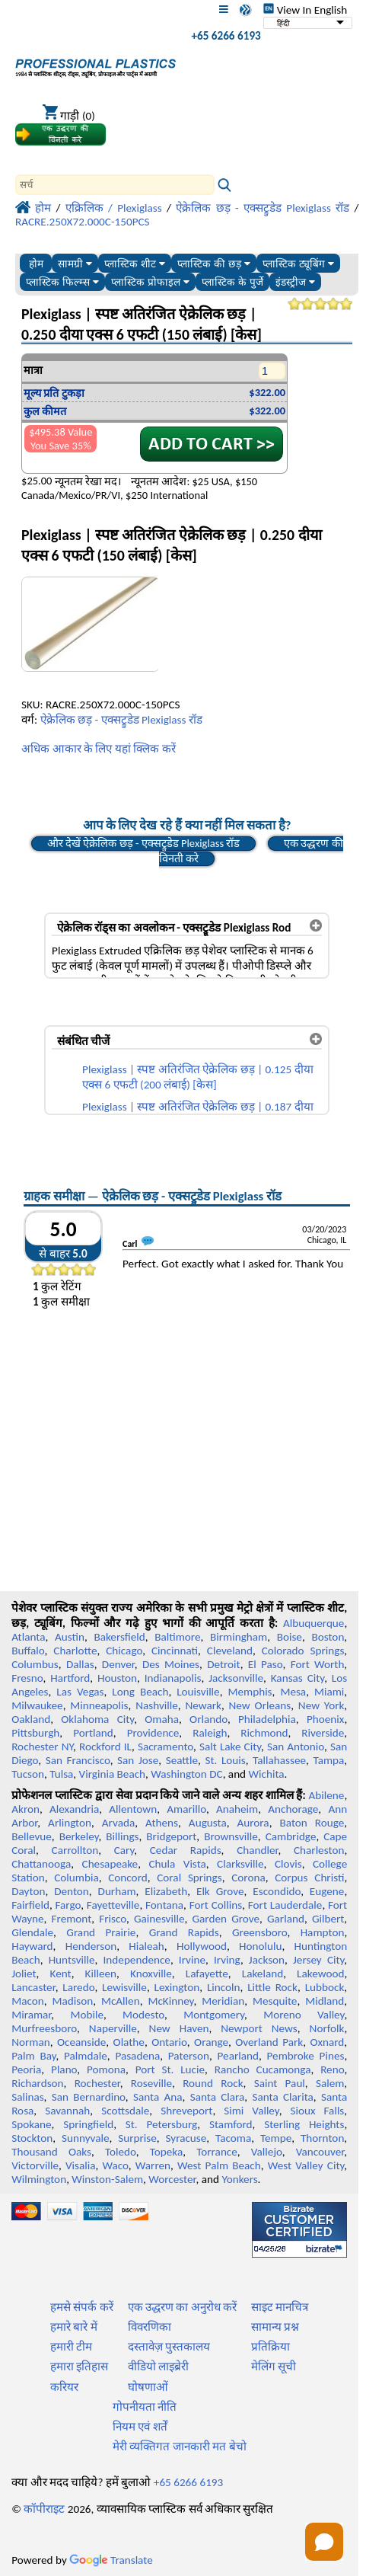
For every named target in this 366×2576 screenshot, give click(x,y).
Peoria (26, 2069)
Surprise (137, 2138)
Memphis (250, 1692)
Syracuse (185, 2138)
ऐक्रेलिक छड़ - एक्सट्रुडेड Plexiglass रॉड (121, 720)
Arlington (69, 1823)
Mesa (293, 1692)
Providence (153, 1733)
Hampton (323, 1932)
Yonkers (239, 2179)
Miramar (31, 2014)
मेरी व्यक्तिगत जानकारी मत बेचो (180, 2446)
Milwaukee (36, 1705)
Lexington (177, 1987)
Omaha (162, 1719)
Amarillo (186, 1809)
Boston (327, 1637)
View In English (305, 10)
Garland (285, 1919)
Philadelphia (267, 1719)
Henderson (91, 1946)
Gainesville (159, 1919)
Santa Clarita (282, 2097)
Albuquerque (313, 1623)
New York (321, 1705)
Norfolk (327, 2028)
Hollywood (202, 1946)
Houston (117, 1678)
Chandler (257, 1850)
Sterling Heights (304, 2124)
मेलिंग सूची (273, 2366)
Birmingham (238, 1637)
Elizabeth (166, 1891)
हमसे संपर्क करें (81, 2307)
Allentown (133, 1809)
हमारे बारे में (73, 2327)
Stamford (231, 2124)
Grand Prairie (100, 1932)
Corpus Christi (309, 1877)
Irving (227, 1960)
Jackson (267, 1960)
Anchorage (293, 1809)
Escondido (277, 1891)
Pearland (238, 2056)
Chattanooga (41, 1864)
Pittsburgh (35, 1733)
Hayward (32, 1946)
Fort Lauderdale (285, 1905)
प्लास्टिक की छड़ (213, 264)
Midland (324, 2001)
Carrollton (75, 1850)
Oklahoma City (97, 1719)
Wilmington (38, 2179)
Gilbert (328, 1919)
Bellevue (31, 1836)
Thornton (322, 2138)
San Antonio (295, 1746)
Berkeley (79, 1836)
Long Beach (140, 1692)
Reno (332, 2069)
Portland (93, 1733)
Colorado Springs (303, 1650)
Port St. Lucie (170, 2069)
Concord (127, 1877)
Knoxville (151, 1973)
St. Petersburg (162, 2124)
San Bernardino (89, 2097)
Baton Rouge (311, 1823)
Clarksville (240, 1864)
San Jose (137, 1760)
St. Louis (225, 1760)
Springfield (88, 2124)
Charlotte (75, 1650)
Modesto (143, 2014)
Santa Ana (158, 2097)
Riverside (322, 1733)
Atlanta (28, 1637)
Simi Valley (251, 2110)
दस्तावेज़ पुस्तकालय (169, 2347)
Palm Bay (33, 2056)
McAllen (120, 2001)
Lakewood (320, 1973)
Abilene (327, 1795)
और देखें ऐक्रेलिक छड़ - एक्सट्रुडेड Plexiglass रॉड (143, 843)
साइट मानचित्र (279, 2307)
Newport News (259, 2028)
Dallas (80, 1664)
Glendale (32, 1932)
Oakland (30, 1719)
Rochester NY (42, 1746)
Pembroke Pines (306, 2056)
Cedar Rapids (185, 1850)
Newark (203, 1705)
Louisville (198, 1692)
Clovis (288, 1864)
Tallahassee (279, 1760)
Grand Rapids (184, 1932)
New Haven (179, 2028)
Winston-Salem (107, 2179)
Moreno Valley (303, 2014)
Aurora (253, 1823)
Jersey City (318, 1960)
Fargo (68, 1905)
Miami (329, 1692)
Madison (73, 2001)
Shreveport (186, 2110)
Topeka (166, 2152)
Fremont (72, 1919)
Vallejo (266, 2152)
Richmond (264, 1733)
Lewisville (124, 1987)
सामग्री (75, 264)
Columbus (35, 1664)
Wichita (267, 1774)
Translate (111, 2560)
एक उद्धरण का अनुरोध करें (182, 2307)
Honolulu (260, 1946)
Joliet (23, 1973)
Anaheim (237, 1809)
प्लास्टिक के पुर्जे (232, 282)
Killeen (100, 1973)
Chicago (124, 1650)
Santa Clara (217, 2097)
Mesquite (275, 2001)
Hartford (70, 1678)
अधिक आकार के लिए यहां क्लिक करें (98, 749)
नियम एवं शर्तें (140, 2427)
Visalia (80, 2165)
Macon (27, 2001)
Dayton (28, 1891)
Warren (152, 2165)
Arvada (118, 1823)
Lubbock (325, 1987)
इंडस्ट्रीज (295, 282)
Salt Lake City (230, 1746)
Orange (211, 2042)
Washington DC (186, 1774)
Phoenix (325, 1719)
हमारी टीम (71, 2347)
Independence (136, 1960)
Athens (161, 1823)
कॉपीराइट (44, 2509)
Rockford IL (105, 1746)
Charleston (319, 1850)
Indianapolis (173, 1678)
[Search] (115, 184)
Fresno (27, 1678)
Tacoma (233, 2138)
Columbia (76, 1877)
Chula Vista (176, 1864)
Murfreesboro (44, 2028)
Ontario (169, 2042)
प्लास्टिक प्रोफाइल (150, 282)
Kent (61, 1973)
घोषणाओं (148, 2387)
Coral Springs (189, 1877)
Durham (117, 1891)
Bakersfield (119, 1637)
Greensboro (259, 1932)
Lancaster (33, 1987)
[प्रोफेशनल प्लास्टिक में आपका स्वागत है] (95, 64)
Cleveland (230, 1650)
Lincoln (223, 1987)
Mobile (86, 2014)
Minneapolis (99, 1705)
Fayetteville (113, 1905)
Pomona (106, 2069)
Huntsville (72, 1960)
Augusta (208, 1823)
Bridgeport (171, 1836)
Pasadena (137, 2056)
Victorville (35, 2165)
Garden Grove (225, 1919)
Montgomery (213, 2014)
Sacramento (165, 1746)
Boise (289, 1637)
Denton (71, 1891)
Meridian (223, 2001)
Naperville (113, 2028)
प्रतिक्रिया (270, 2347)
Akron (25, 1809)
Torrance (216, 2152)
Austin (69, 1637)
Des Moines (170, 1664)
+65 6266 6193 (225, 36)
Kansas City (297, 1678)
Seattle (182, 1760)
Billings (122, 1836)
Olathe (129, 2042)
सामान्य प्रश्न (275, 2327)
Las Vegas (79, 1692)
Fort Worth (318, 1664)
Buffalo (27, 1650)
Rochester (97, 2083)
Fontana (164, 1905)
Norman (30, 2042)
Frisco (112, 1919)
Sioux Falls (317, 2110)
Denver (118, 1664)
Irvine (192, 1960)
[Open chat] (324, 2542)
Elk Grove (220, 1891)
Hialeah (146, 1946)
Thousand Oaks (51, 2152)
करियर (64, 2387)
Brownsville (231, 1836)
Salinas (27, 2097)
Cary (124, 1850)
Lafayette (207, 1973)
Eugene (327, 1891)
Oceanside (81, 2042)
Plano (64, 2069)
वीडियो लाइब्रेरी (158, 2366)
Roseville (151, 2083)
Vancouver (320, 2152)
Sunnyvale (86, 2138)
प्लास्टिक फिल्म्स (62, 282)
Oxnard (327, 2042)
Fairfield (30, 1905)
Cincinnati (174, 1650)
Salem (330, 2083)
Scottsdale (125, 2110)
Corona (248, 1877)
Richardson (37, 2083)
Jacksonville (235, 1678)
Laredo (78, 1987)
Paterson (188, 2056)
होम (36, 264)
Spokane (31, 2124)
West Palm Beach (219, 2165)
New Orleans (260, 1705)
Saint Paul (279, 2083)
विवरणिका (149, 2327)
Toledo (120, 2152)
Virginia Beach (112, 1774)
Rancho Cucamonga (263, 2069)
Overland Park (269, 2042)
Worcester (172, 2179)
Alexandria (74, 1809)
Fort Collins (215, 1905)
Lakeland (262, 1973)
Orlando (208, 1719)
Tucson (27, 1774)
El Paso (265, 1664)
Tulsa (61, 1774)
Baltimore (177, 1637)
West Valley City (306, 2165)
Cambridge (291, 1836)
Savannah (67, 2110)
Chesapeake (110, 1864)
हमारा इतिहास (79, 2366)
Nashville (156, 1705)
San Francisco (78, 1760)
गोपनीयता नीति (145, 2407)
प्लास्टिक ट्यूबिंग (298, 264)
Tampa (328, 1760)
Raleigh (210, 1733)
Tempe (275, 2138)
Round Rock (213, 2083)
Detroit (223, 1664)
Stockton (32, 2138)
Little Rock (272, 1987)
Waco (116, 2165)
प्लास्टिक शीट (134, 264)
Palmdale (85, 2056)
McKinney (170, 2001)
